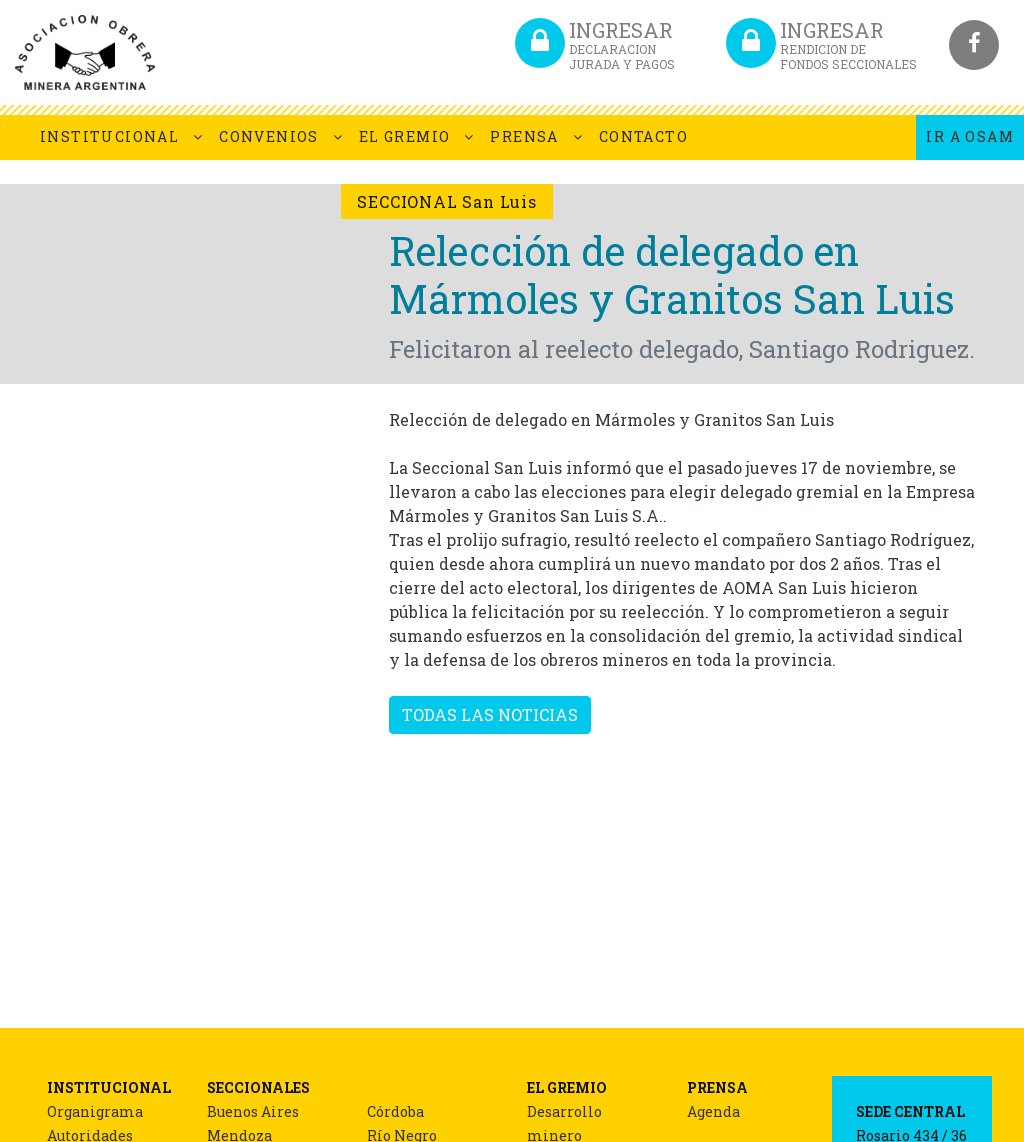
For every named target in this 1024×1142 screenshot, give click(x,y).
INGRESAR (622, 44)
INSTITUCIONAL (109, 136)
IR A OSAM (970, 136)
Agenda (713, 1111)
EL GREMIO (405, 136)
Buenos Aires (253, 1111)
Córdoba (395, 1111)
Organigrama (95, 1111)
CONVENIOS (269, 136)
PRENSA (524, 136)
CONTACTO (643, 136)
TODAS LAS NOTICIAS (490, 714)
